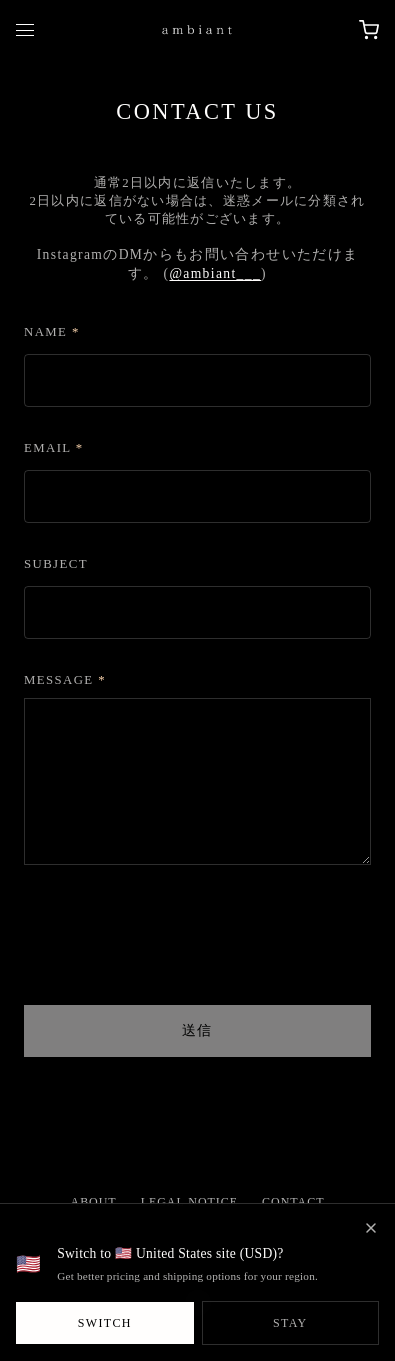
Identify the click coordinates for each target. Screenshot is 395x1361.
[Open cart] (369, 30)
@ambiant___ (215, 273)
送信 (197, 1030)
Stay (290, 1323)
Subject (56, 564)
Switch (105, 1323)
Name (52, 332)
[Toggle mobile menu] (25, 30)
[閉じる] (371, 1228)
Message (65, 680)
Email (54, 448)
